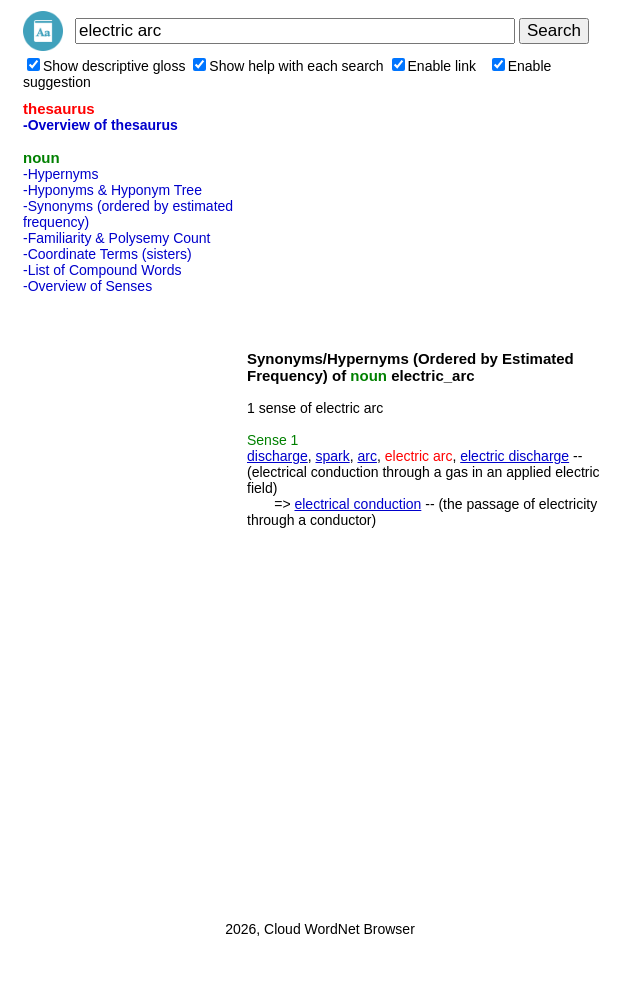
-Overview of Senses (87, 286)
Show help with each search (288, 66)
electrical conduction (357, 504)
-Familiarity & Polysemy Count (117, 238)
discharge (277, 456)
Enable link (434, 66)
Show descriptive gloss (106, 66)
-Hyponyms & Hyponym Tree (112, 190)
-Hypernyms (60, 174)
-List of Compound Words (102, 270)
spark (332, 456)
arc (367, 456)
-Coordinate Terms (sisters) (107, 254)
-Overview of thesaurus (100, 125)
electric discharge (514, 456)
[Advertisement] (103, 601)
